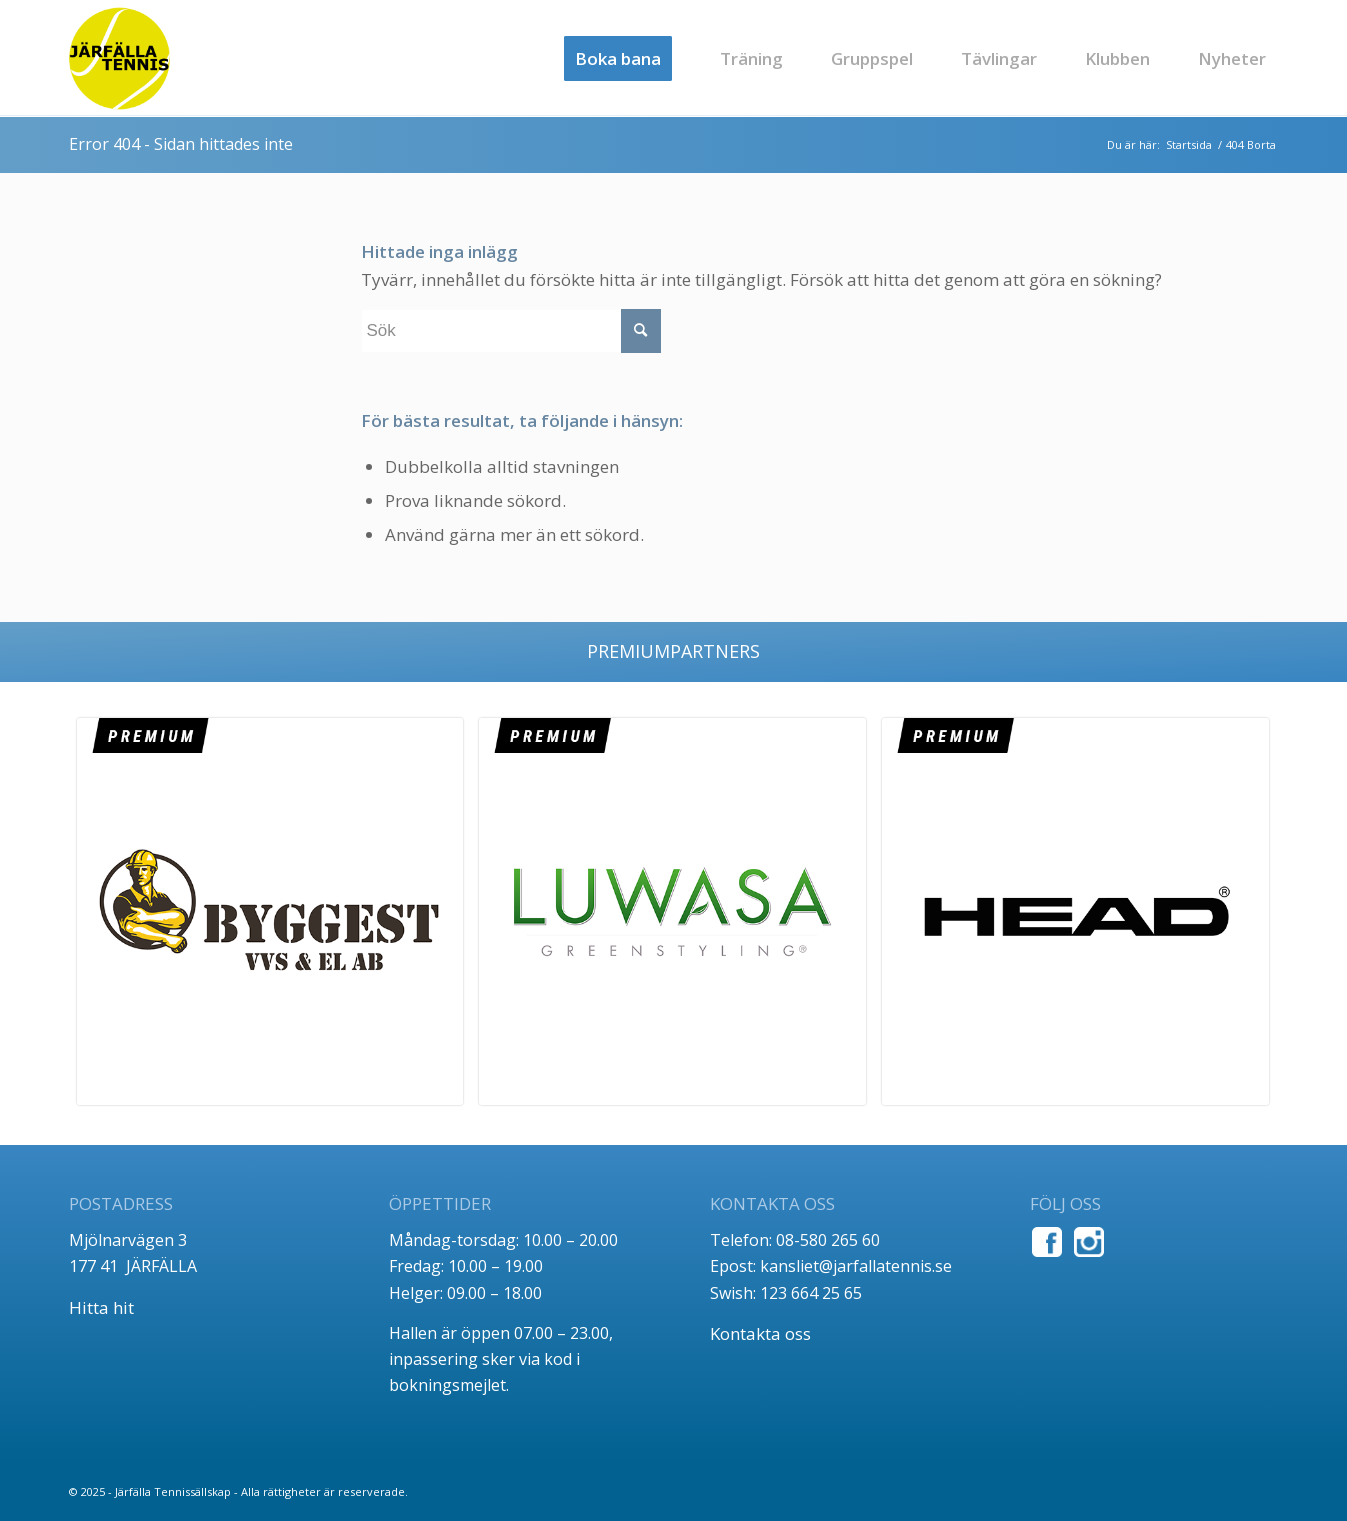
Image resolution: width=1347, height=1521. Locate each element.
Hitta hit (101, 1307)
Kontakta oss (760, 1333)
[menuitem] (618, 58)
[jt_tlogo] (120, 58)
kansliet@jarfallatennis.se (856, 1266)
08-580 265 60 (828, 1240)
